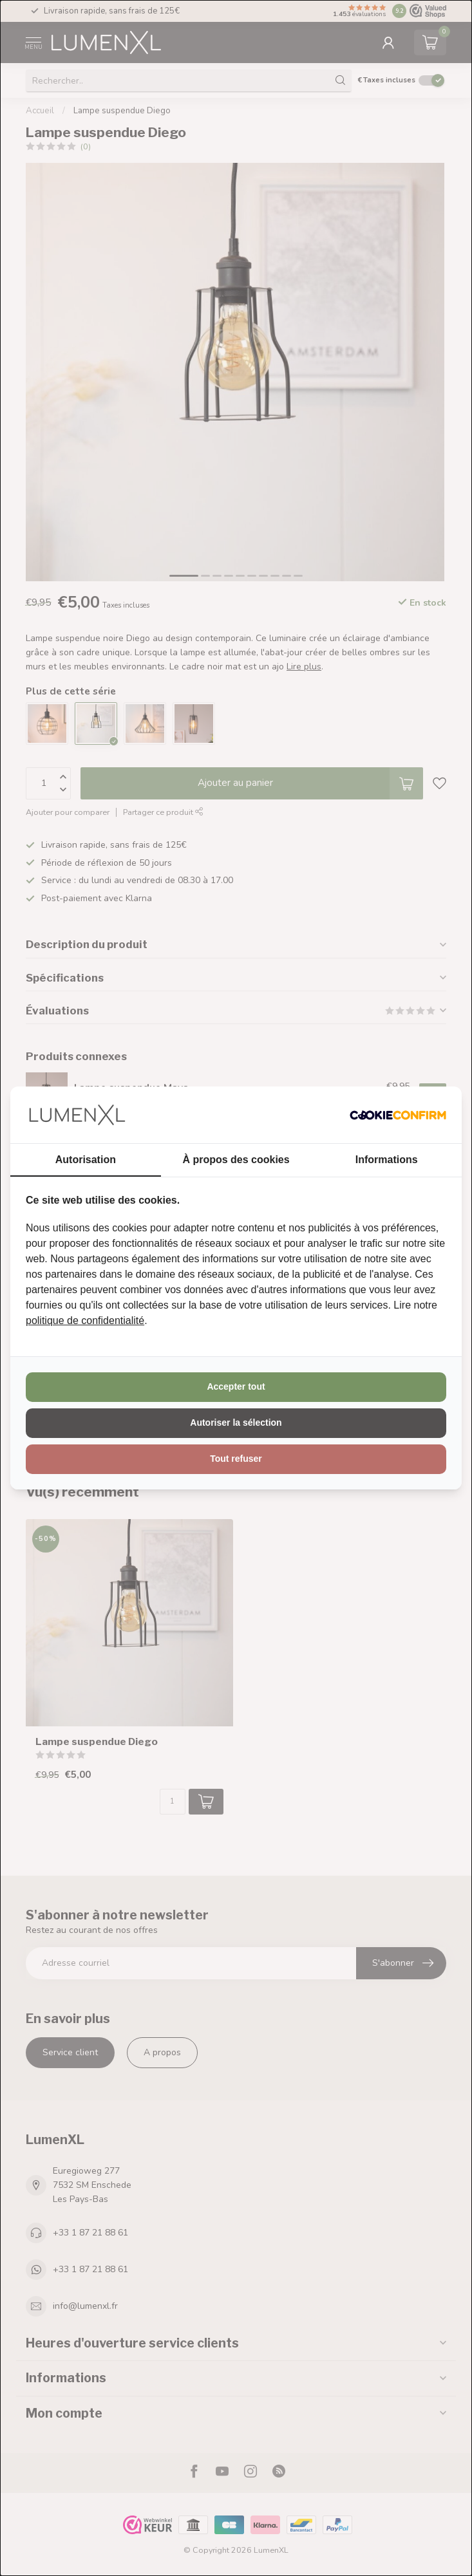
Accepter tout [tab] (236, 1386)
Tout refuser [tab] (236, 1458)
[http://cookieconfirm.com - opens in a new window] (398, 1115)
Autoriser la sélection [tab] (235, 1422)
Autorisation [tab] (85, 1159)
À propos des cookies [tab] (235, 1159)
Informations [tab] (386, 1159)
